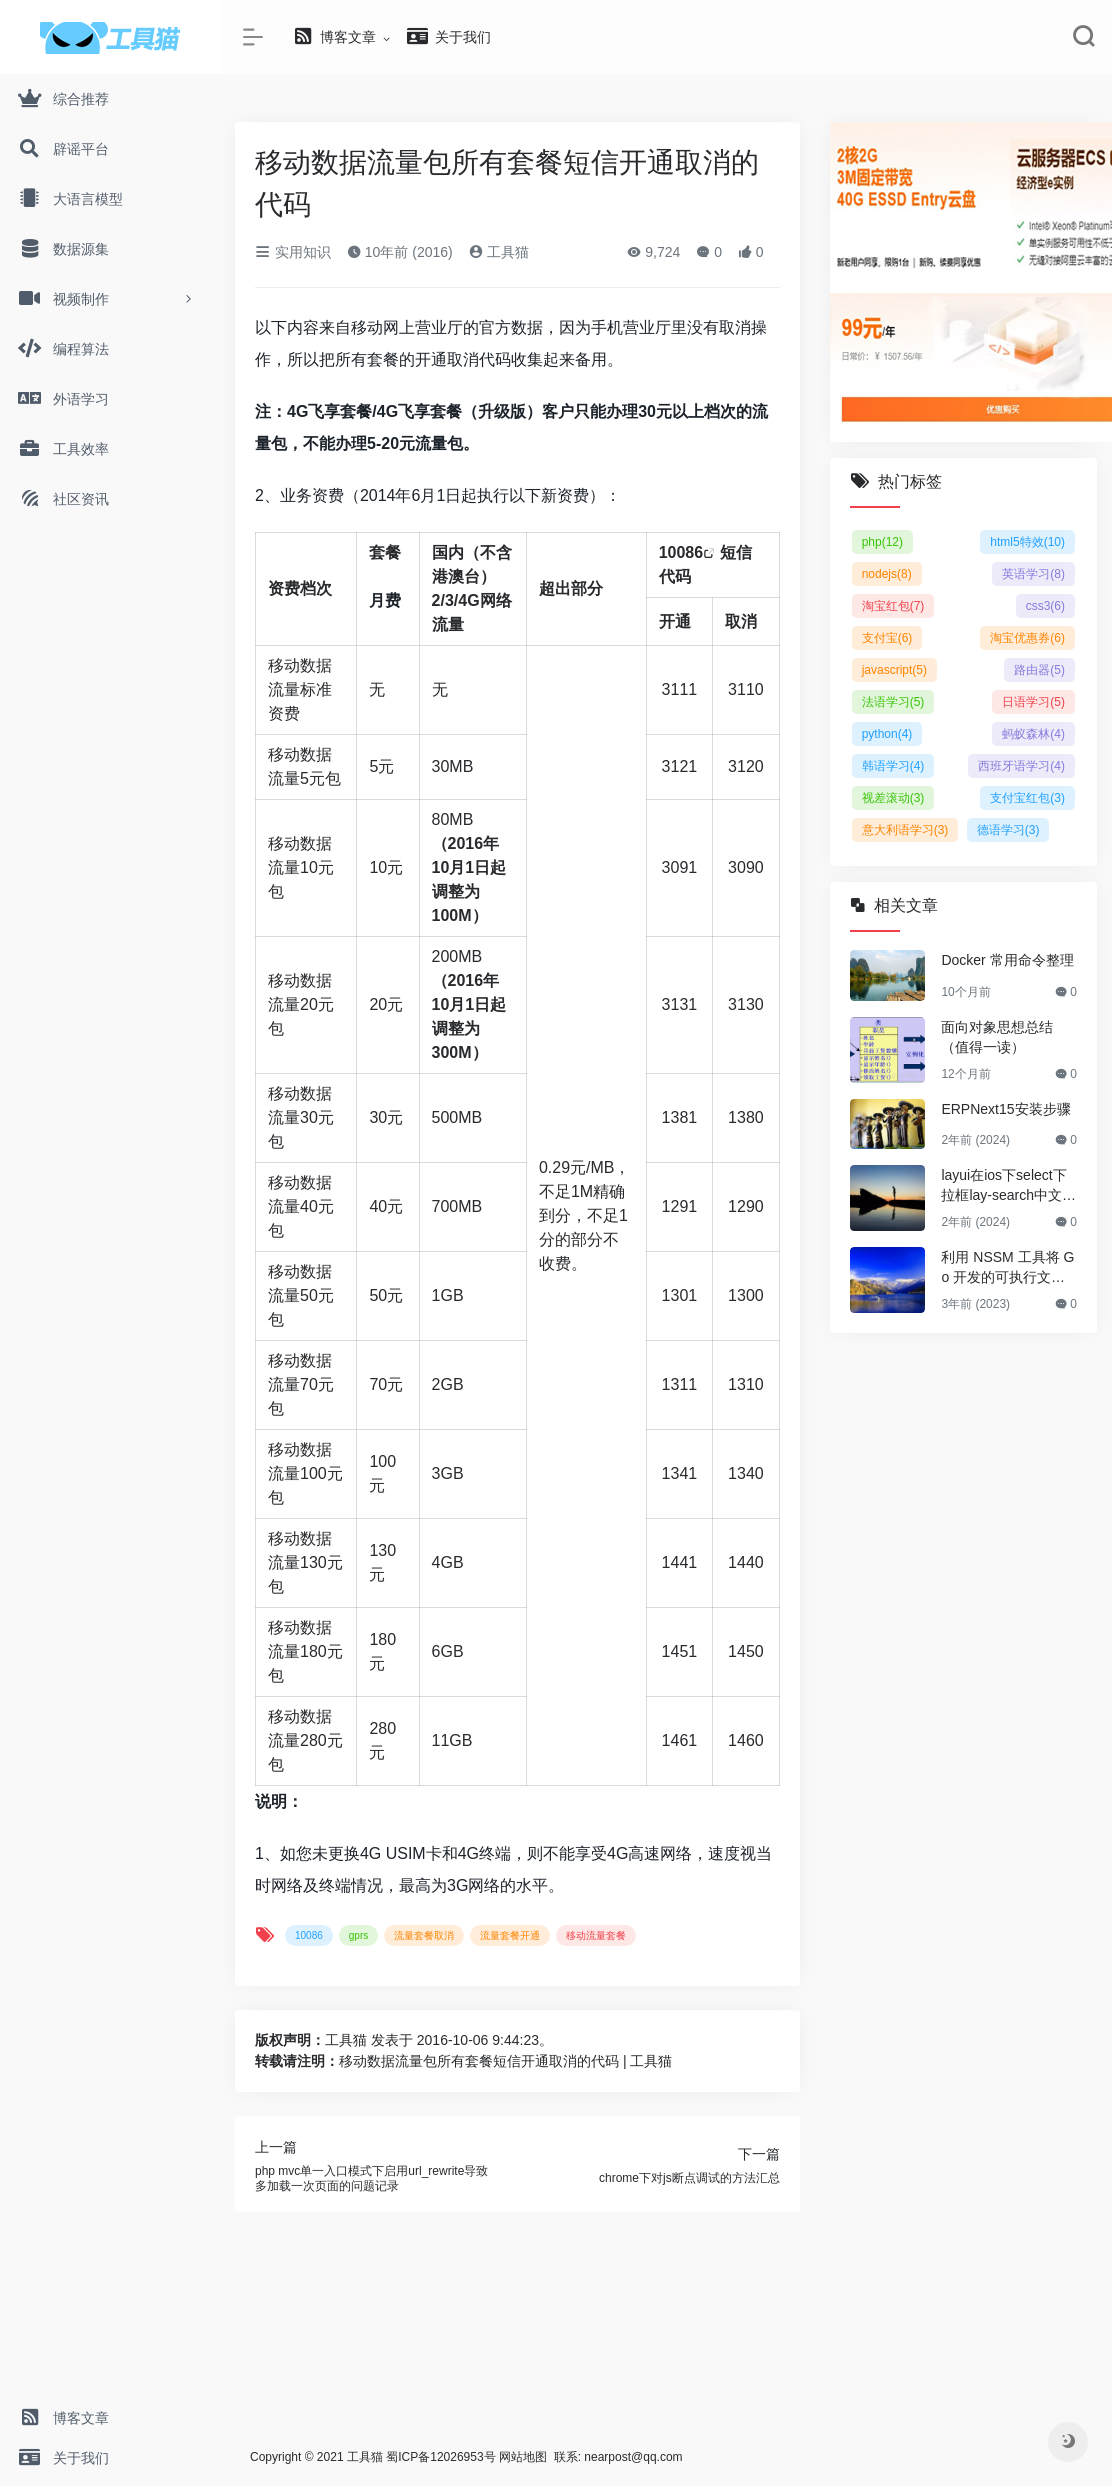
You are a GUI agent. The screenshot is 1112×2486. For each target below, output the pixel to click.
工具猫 (499, 252)
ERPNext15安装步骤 (1005, 1109)
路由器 (1039, 670)
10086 (681, 552)
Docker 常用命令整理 (1007, 960)
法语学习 (893, 702)
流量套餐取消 (424, 1935)
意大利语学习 (905, 830)
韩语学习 (893, 766)
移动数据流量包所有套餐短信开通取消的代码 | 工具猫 (505, 2061)
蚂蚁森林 (1033, 734)
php (882, 542)
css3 (1045, 606)
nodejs (887, 574)
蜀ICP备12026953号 (440, 2457)
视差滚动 (893, 798)
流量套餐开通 (510, 1935)
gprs (358, 1935)
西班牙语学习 (1021, 766)
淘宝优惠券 (1027, 638)
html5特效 (1027, 542)
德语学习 (1008, 830)
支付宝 (887, 638)
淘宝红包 (893, 606)
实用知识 (293, 252)
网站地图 (523, 2457)
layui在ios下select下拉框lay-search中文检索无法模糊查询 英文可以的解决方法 (1008, 1186)
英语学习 (1033, 574)
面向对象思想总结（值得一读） (997, 1037)
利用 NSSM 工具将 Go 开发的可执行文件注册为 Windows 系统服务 (1008, 1268)
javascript (894, 670)
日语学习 (1033, 702)
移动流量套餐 (596, 1935)
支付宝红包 (1027, 798)
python (887, 734)
